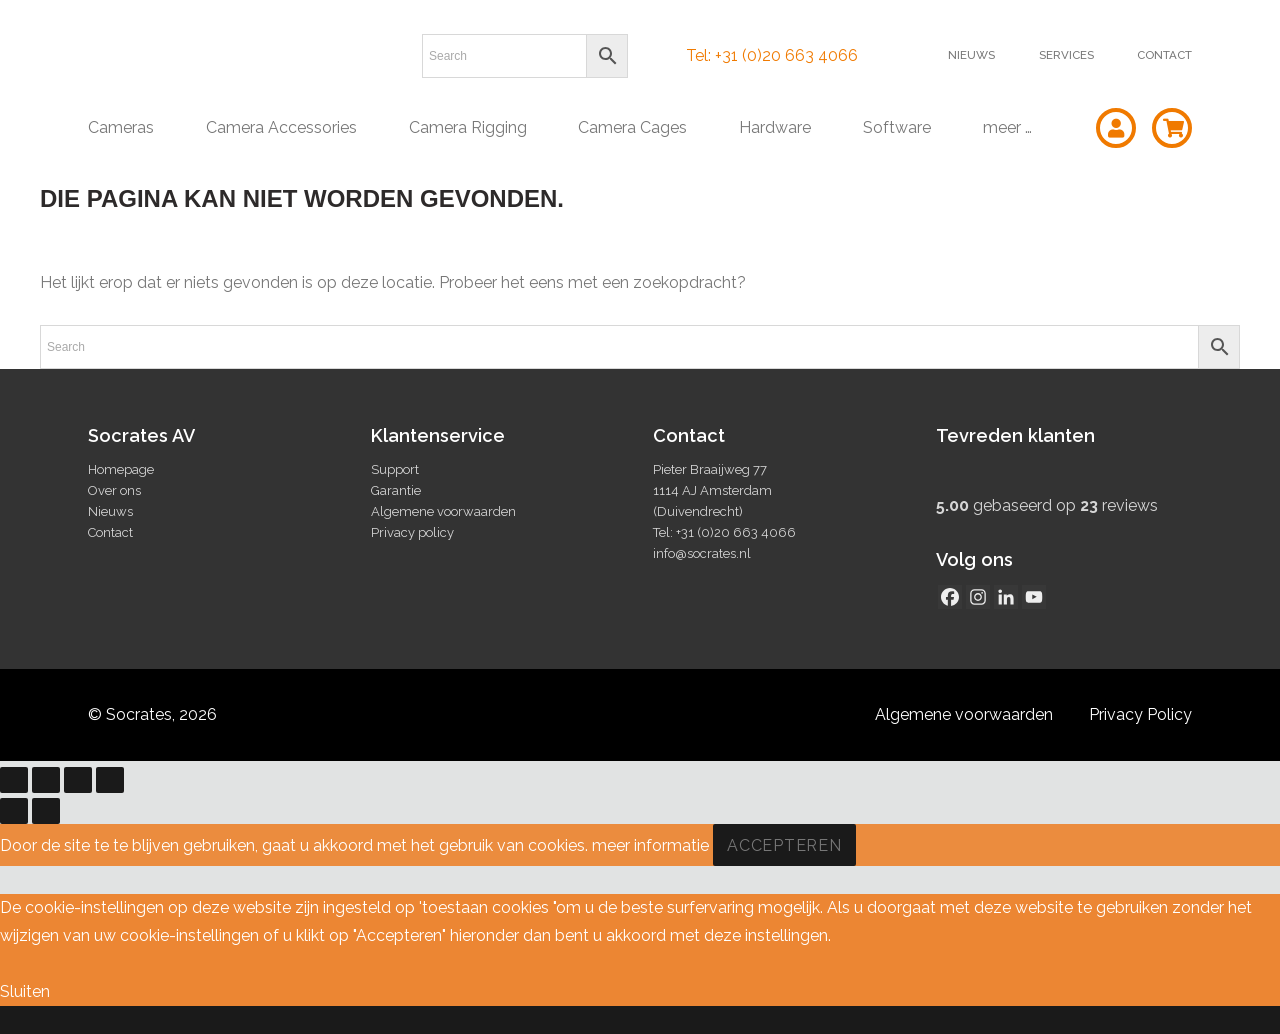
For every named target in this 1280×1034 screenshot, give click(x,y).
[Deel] (78, 780)
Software (897, 127)
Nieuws (971, 55)
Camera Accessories (281, 127)
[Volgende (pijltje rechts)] (46, 811)
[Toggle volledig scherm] (46, 780)
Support (395, 469)
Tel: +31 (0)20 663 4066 (772, 55)
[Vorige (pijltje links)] (14, 811)
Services (1066, 55)
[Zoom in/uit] (14, 780)
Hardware (775, 127)
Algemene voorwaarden (443, 511)
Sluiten (25, 991)
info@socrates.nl (702, 553)
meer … (1007, 127)
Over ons (114, 490)
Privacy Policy (1140, 714)
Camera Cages (632, 127)
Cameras (121, 127)
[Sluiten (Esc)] (110, 780)
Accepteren (784, 845)
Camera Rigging (468, 127)
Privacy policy (412, 532)
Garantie (396, 490)
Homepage (121, 469)
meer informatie (650, 845)
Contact (1164, 55)
